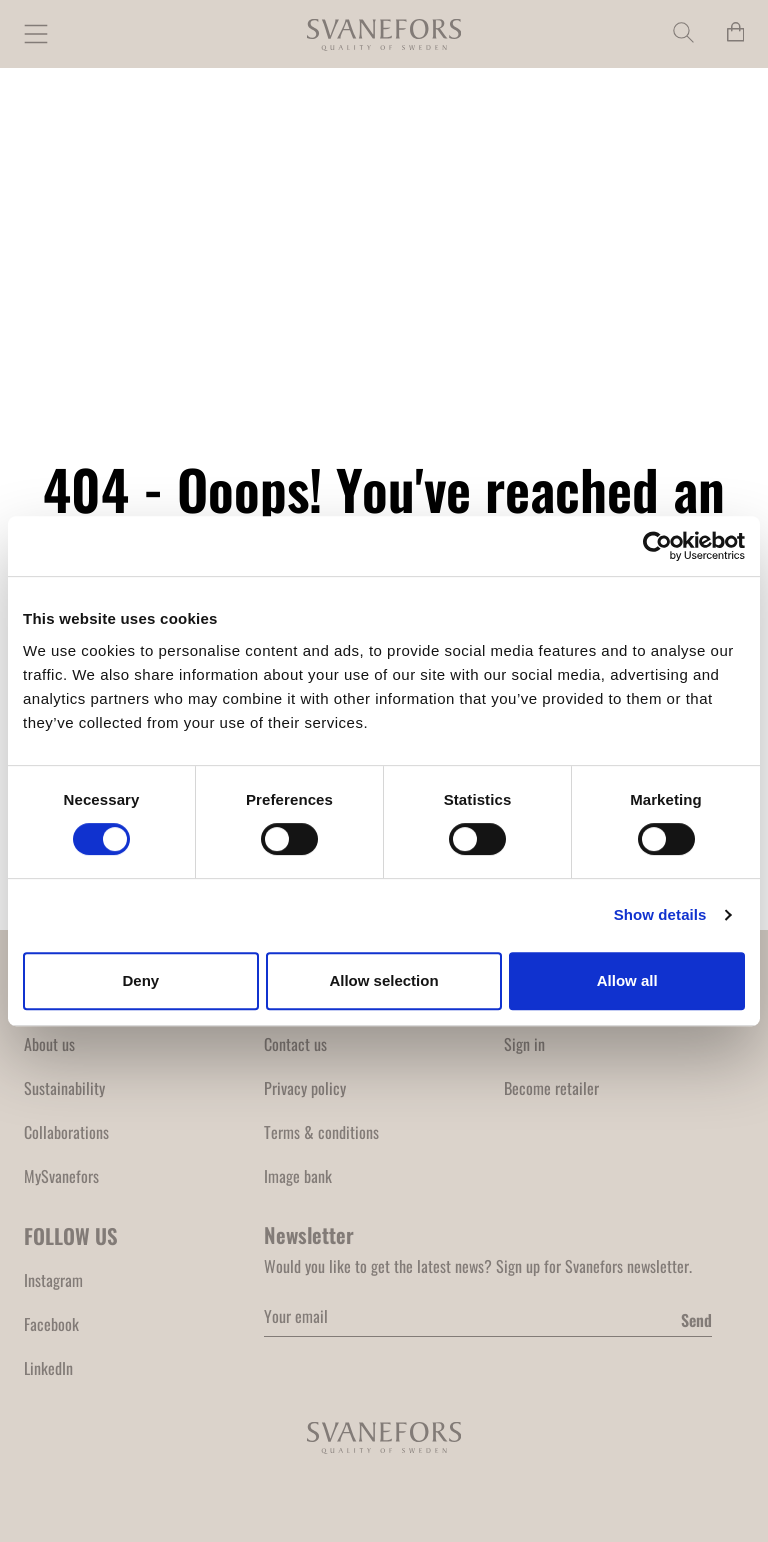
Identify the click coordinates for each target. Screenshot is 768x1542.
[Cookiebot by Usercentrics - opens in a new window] (657, 546)
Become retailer (551, 1088)
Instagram (53, 1280)
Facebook (51, 1324)
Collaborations (66, 1132)
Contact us (295, 1044)
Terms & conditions (321, 1132)
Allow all (627, 980)
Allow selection (383, 980)
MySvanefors (61, 1176)
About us (49, 1044)
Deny (140, 980)
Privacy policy (305, 1088)
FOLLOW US (71, 1235)
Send (696, 1320)
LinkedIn (48, 1368)
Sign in (524, 1044)
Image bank (298, 1176)
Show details (660, 914)
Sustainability (64, 1088)
